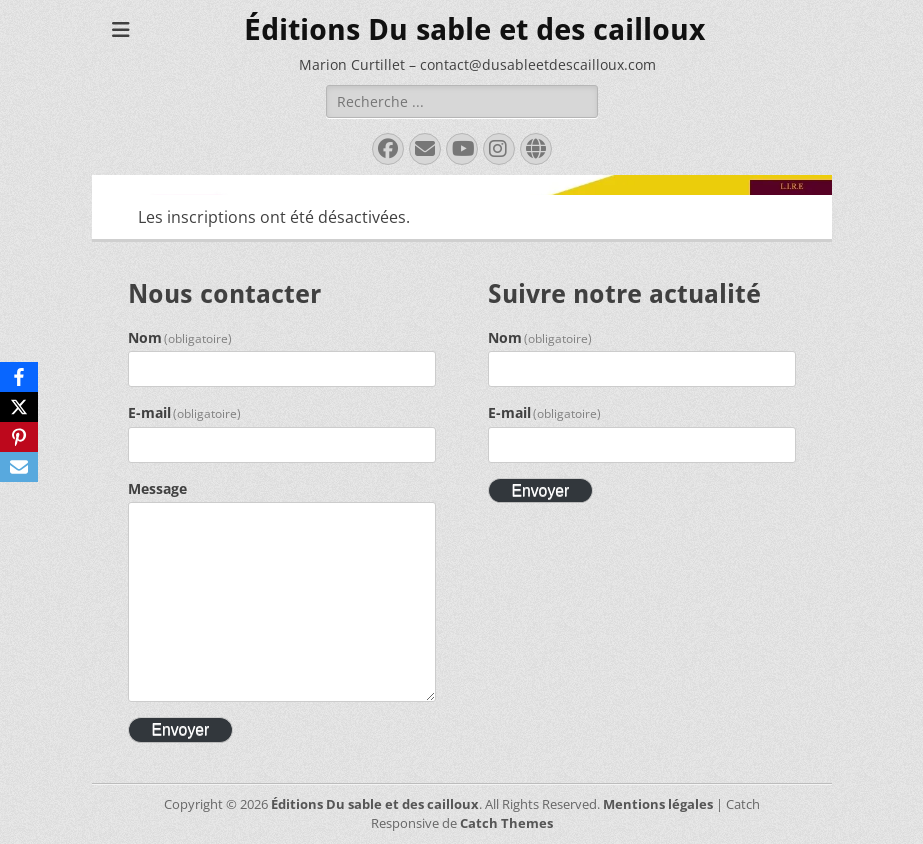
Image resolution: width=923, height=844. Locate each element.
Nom (180, 337)
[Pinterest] (19, 437)
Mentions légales (658, 804)
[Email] (19, 467)
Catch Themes (506, 823)
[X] (19, 407)
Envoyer (180, 729)
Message (157, 488)
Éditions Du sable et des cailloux (474, 29)
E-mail (185, 412)
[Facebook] (19, 377)
